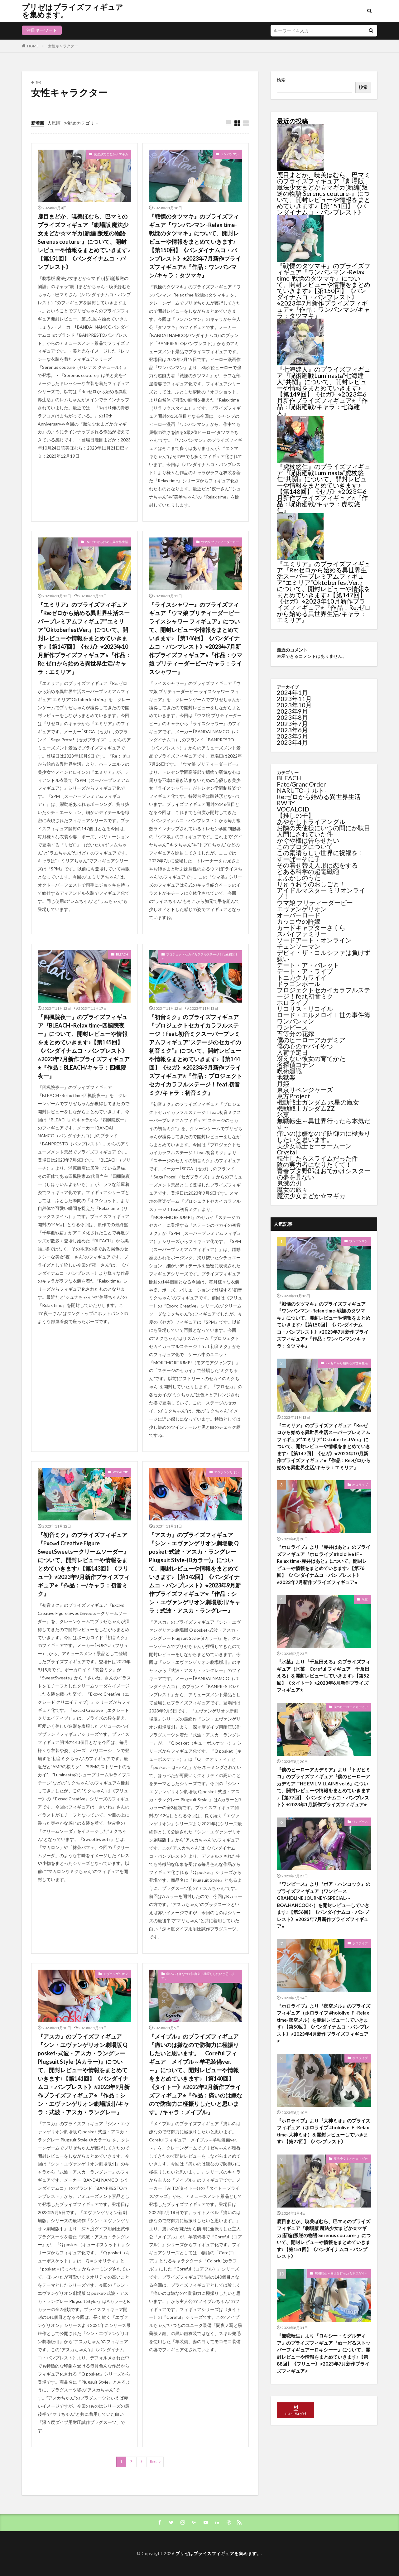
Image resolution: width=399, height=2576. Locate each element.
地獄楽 (286, 1077)
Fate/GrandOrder (301, 784)
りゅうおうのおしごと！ (311, 884)
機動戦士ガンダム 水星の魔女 (318, 1102)
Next (153, 2461)
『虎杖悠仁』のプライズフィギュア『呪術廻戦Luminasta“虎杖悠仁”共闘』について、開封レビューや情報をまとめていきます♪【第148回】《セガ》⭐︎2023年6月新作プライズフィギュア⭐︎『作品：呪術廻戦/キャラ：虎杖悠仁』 (323, 488)
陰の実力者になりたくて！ (314, 1164)
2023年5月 (292, 736)
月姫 (283, 1083)
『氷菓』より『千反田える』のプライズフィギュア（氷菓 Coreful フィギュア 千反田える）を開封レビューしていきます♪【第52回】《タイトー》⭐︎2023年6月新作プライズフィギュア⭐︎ (323, 1675)
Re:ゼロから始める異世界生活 (107, 542)
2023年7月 (292, 723)
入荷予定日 (292, 1052)
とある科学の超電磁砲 (308, 871)
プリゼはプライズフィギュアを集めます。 (72, 10)
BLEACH (122, 954)
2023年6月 (292, 730)
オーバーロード (298, 915)
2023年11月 (294, 698)
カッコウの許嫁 (298, 921)
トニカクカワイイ (302, 977)
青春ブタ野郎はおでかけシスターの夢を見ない (323, 1174)
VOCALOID (120, 1472)
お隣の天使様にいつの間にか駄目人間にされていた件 (323, 831)
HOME (33, 46)
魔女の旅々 (292, 1189)
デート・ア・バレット (308, 965)
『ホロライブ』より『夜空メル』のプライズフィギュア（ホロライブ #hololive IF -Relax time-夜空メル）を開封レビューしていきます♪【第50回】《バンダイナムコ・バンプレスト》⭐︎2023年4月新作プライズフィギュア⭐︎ (323, 2023)
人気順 (53, 123)
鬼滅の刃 (289, 1183)
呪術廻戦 (289, 1071)
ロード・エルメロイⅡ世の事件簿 (323, 1014)
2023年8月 (292, 717)
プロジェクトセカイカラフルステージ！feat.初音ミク (199, 956)
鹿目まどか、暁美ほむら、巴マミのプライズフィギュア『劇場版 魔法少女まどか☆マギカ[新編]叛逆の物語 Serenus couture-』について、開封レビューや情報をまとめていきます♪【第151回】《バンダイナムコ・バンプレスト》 (84, 241)
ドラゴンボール (298, 983)
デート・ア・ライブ (305, 971)
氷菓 (283, 1114)
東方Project (293, 1096)
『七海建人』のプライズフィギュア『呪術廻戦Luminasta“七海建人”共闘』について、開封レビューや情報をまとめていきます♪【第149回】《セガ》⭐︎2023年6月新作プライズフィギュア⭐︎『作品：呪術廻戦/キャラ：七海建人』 (323, 390)
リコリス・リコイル (305, 1008)
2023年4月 (292, 742)
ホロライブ (292, 1002)
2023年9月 (292, 711)
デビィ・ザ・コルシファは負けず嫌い (323, 955)
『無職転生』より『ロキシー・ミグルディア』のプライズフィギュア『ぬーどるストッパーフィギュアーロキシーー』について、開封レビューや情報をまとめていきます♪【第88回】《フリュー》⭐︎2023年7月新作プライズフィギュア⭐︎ (323, 2353)
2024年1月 (292, 692)
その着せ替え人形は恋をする (317, 865)
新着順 (37, 123)
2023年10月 (294, 705)
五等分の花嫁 (295, 1033)
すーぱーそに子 (298, 859)
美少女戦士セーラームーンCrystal (314, 1149)
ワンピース (292, 1027)
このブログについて (305, 846)
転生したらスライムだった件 (317, 1158)
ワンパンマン (229, 154)
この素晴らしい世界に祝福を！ (320, 852)
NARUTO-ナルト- (302, 790)
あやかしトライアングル (311, 821)
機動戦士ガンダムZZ (306, 1108)
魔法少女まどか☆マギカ (111, 154)
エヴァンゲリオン (226, 1472)
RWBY (286, 803)
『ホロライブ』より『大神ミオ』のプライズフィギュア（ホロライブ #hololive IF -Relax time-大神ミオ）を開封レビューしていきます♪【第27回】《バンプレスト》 (323, 2131)
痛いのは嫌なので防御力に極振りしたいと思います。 (198, 1976)
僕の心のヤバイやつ (305, 1046)
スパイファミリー (302, 933)
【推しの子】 (295, 815)
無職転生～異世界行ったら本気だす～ (323, 1124)
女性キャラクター (63, 46)
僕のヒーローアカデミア (311, 1039)
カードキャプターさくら (311, 927)
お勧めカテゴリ (79, 123)
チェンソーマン (298, 946)
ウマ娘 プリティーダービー (220, 542)
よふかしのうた (298, 877)
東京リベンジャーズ (305, 1089)
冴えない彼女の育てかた (311, 1058)
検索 (281, 79)
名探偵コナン (295, 1064)
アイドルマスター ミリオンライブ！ (321, 893)
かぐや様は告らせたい (308, 840)
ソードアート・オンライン (314, 940)
